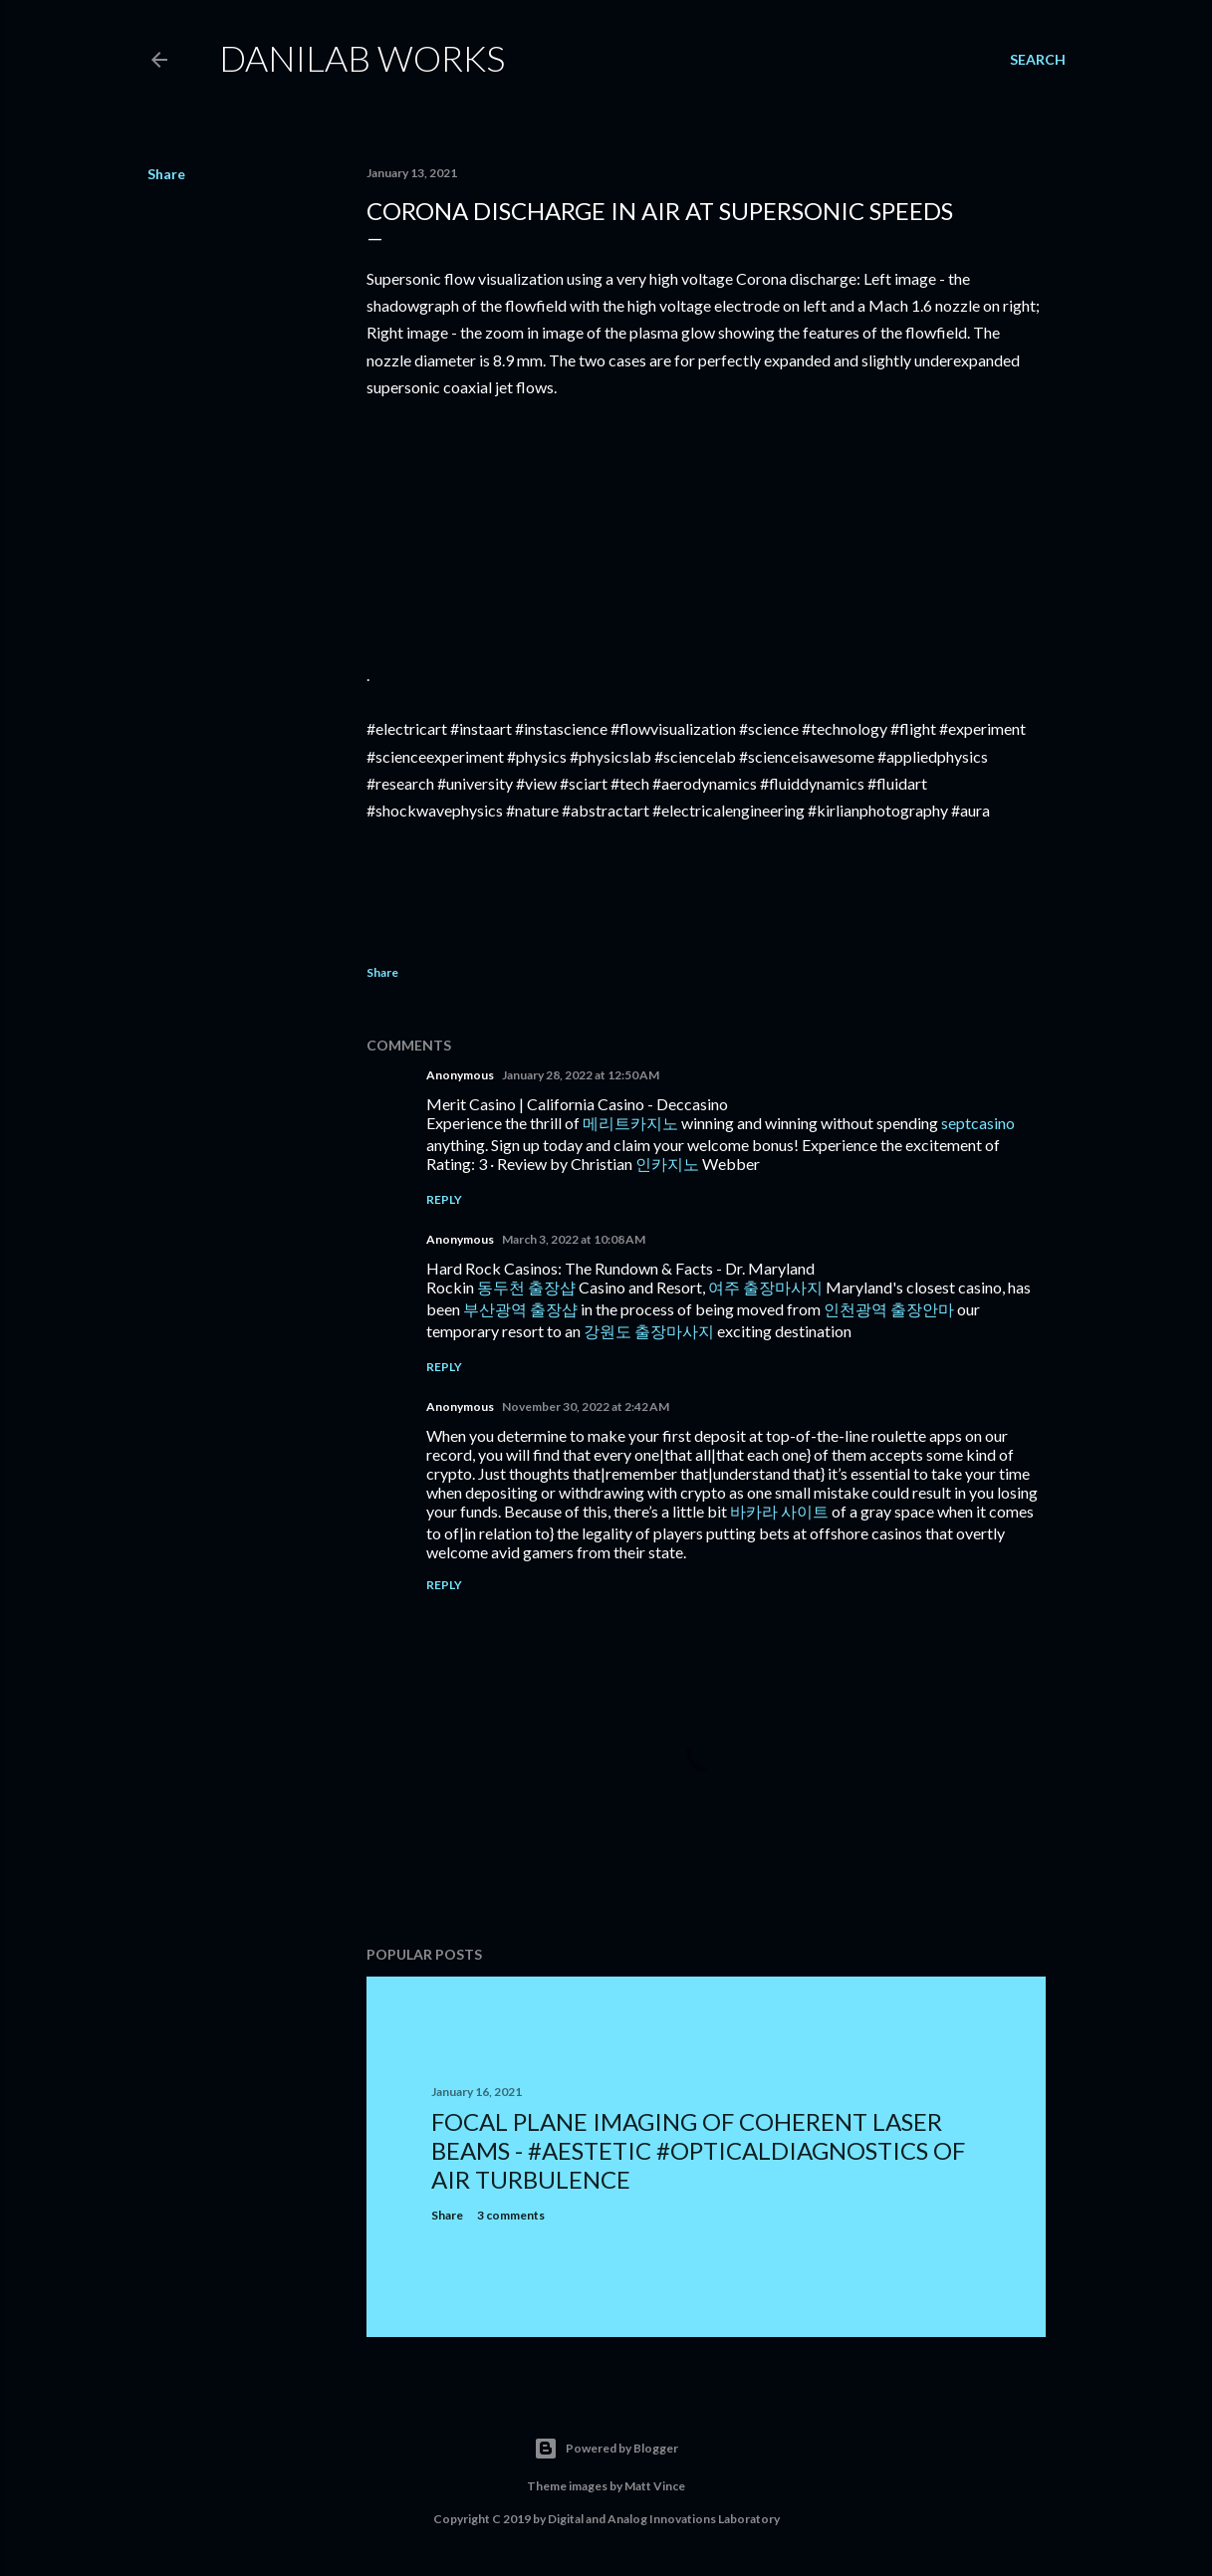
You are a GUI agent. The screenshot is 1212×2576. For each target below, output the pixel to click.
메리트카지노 (630, 1122)
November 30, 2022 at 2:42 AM (585, 1406)
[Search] (1038, 60)
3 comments (511, 2215)
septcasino (978, 1122)
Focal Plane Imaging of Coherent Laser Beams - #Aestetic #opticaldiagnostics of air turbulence (698, 2150)
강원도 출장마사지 (649, 1330)
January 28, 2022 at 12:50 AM (580, 1074)
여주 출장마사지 (765, 1287)
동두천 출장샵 (526, 1287)
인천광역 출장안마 (889, 1308)
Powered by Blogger (606, 2448)
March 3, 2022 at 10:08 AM (573, 1239)
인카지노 (667, 1163)
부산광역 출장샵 (520, 1308)
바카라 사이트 (779, 1511)
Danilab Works (362, 58)
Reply (444, 1199)
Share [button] (166, 173)
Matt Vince (654, 2485)
